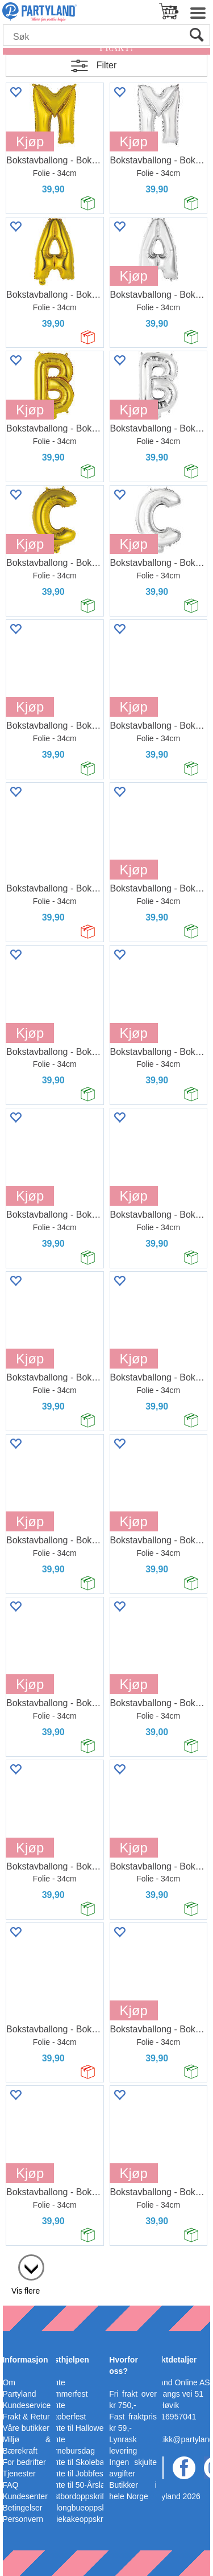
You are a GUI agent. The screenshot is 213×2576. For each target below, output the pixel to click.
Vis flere (25, 2290)
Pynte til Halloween (78, 2428)
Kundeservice (26, 2405)
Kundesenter (24, 2496)
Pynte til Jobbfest (75, 2473)
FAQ (10, 2484)
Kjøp (30, 141)
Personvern (22, 2519)
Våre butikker (25, 2428)
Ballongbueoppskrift (80, 2507)
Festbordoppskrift (75, 2496)
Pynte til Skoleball (76, 2462)
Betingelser (22, 2507)
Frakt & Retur (25, 2416)
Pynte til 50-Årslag (77, 2484)
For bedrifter (23, 2462)
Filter (107, 65)
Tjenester (18, 2473)
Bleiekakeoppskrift (77, 2519)
